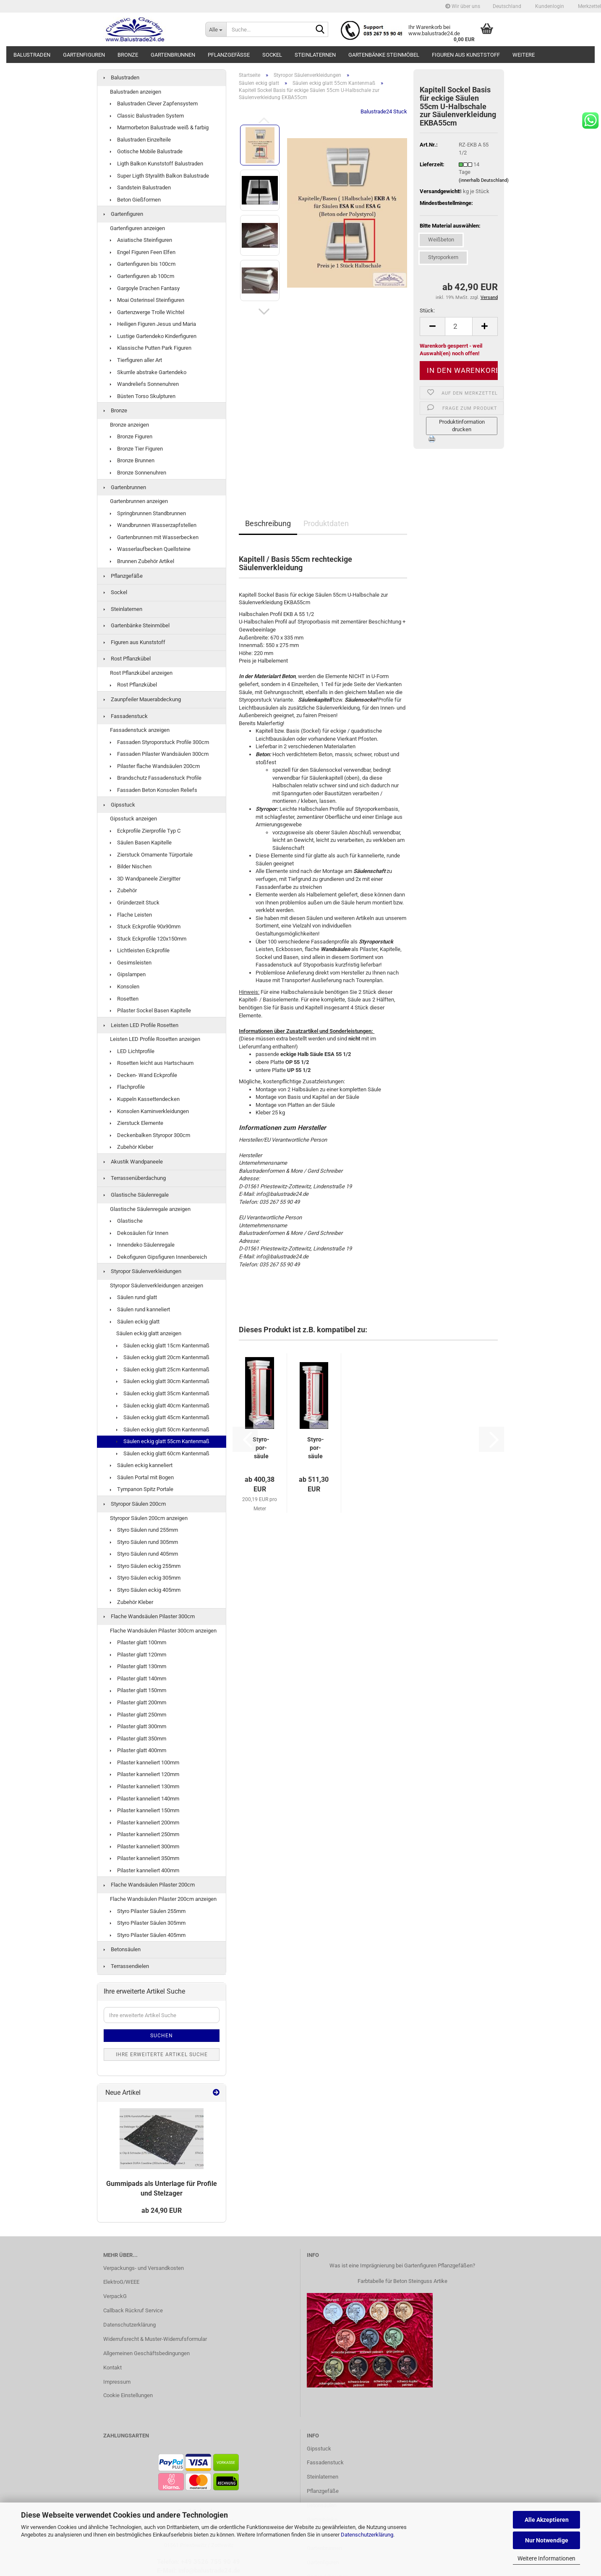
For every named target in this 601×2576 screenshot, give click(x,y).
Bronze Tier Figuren (136, 448)
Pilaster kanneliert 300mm (144, 1846)
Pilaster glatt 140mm (138, 1678)
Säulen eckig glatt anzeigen (148, 1333)
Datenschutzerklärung (367, 2534)
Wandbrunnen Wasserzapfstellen (153, 525)
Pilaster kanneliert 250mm (144, 1834)
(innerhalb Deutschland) (484, 180)
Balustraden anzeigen (135, 92)
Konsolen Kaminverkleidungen (149, 1111)
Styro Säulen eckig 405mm (145, 1590)
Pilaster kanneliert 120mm (144, 1774)
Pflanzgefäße (229, 55)
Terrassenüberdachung (135, 1178)
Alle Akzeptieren (547, 2519)
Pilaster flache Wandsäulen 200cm (155, 766)
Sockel (272, 55)
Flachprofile (127, 1087)
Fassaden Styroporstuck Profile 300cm (159, 742)
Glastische (126, 1221)
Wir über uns (462, 6)
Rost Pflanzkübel (127, 658)
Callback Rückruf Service (133, 2310)
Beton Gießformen (135, 200)
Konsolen (124, 986)
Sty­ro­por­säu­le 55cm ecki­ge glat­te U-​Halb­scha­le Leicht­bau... (261, 1448)
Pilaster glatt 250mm (138, 1714)
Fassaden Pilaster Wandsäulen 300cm (159, 754)
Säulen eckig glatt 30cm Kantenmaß (162, 1381)
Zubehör (123, 890)
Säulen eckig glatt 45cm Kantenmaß (162, 1417)
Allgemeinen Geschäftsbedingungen (146, 2353)
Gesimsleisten (131, 962)
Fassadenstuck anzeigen (140, 730)
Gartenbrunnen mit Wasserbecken (154, 537)
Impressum (117, 2382)
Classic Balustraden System (147, 116)
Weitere (523, 55)
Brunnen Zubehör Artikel (142, 561)
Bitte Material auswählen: (450, 226)
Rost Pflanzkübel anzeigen (141, 673)
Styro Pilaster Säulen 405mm (148, 1935)
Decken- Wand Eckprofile (143, 1075)
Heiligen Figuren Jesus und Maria (153, 324)
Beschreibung (268, 523)
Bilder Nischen (131, 866)
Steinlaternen (315, 55)
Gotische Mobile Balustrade (146, 151)
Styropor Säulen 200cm (135, 1504)
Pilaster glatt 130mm (138, 1666)
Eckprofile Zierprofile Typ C (145, 831)
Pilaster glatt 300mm (138, 1726)
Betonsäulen (122, 1949)
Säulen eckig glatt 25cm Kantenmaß (162, 1369)
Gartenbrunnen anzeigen (139, 501)
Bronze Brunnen (132, 460)
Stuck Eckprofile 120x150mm (148, 939)
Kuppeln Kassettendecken (145, 1099)
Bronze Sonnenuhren (138, 472)
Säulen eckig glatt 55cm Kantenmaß (162, 1441)
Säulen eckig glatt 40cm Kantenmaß (162, 1405)
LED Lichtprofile (132, 1051)
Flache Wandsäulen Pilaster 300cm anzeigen (163, 1630)
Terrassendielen (126, 1966)
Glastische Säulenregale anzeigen (150, 1209)
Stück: (427, 310)
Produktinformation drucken (462, 426)
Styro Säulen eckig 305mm (145, 1578)
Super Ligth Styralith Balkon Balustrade (159, 176)
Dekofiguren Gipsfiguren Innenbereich (158, 1257)
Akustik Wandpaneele (133, 1161)
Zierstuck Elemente (136, 1123)
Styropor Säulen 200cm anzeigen (149, 1518)
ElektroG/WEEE (121, 2282)
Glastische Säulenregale (136, 1195)
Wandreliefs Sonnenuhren (144, 384)
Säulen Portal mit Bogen (142, 1477)
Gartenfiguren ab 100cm (142, 276)
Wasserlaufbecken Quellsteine (150, 549)
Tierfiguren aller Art (136, 360)
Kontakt (112, 2367)
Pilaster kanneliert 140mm (144, 1798)
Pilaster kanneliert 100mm (144, 1762)
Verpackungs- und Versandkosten (143, 2268)
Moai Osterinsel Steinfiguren (147, 300)
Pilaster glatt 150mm (138, 1690)
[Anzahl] (459, 326)
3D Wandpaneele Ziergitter (145, 878)
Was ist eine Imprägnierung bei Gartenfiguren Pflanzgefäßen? (402, 2265)
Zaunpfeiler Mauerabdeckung (142, 699)
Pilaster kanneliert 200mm (144, 1822)
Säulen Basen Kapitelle (141, 842)
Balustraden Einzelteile (140, 139)
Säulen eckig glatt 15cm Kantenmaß (162, 1345)
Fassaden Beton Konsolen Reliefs (153, 790)
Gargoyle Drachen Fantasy (145, 288)
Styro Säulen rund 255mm (144, 1530)
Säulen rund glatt (133, 1297)
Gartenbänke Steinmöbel (383, 55)
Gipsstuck (119, 805)
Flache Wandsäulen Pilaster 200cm (149, 1885)
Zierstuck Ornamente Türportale (151, 855)
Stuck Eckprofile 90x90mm (145, 926)
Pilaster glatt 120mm (138, 1654)
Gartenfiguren (84, 55)
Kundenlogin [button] (549, 6)
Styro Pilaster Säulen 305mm (148, 1923)
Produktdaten (326, 523)
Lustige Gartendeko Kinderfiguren (153, 336)
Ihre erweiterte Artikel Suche (162, 2054)
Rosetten (124, 999)
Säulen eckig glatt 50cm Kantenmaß (162, 1429)
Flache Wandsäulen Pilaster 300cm (149, 1616)
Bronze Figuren (131, 436)
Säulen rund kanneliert (140, 1309)
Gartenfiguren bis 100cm (142, 264)
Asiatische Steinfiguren (141, 240)
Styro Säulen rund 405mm (144, 1554)
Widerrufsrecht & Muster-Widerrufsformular (155, 2339)
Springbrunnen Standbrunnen (148, 513)
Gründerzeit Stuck (134, 902)
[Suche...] (215, 29)
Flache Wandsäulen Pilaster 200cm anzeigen (163, 1899)
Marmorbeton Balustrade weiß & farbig (159, 127)
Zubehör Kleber (131, 1147)
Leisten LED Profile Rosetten (141, 1025)
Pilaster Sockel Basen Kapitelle (150, 1010)
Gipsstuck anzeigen (133, 818)
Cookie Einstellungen (128, 2395)
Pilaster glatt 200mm (138, 1702)
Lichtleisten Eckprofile (140, 950)
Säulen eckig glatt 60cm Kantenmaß (162, 1453)
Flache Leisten (131, 915)
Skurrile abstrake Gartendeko (148, 372)
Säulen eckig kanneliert (141, 1465)
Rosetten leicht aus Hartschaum (151, 1063)
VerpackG (115, 2296)
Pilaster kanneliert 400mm (144, 1870)
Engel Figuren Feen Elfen (142, 252)
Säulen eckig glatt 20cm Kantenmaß (162, 1357)
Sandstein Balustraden (140, 187)
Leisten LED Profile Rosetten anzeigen (155, 1039)
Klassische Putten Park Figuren (150, 348)
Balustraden (31, 55)
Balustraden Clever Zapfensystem (154, 103)
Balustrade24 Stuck (384, 111)
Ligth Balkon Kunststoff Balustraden (156, 163)
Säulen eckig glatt (134, 1321)
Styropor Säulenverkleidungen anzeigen (156, 1285)
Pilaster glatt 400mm (138, 1750)
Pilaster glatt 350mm (138, 1738)
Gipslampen (128, 974)
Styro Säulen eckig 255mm (145, 1566)
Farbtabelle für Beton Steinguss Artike (402, 2281)
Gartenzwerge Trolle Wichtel (147, 312)
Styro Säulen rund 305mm (144, 1542)
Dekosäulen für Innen (139, 1233)
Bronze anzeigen (129, 425)
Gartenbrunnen (173, 55)
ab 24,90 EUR (161, 2210)
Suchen (161, 2036)
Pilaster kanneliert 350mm (144, 1858)
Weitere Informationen (546, 2558)
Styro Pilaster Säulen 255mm (148, 1911)
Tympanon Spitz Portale (141, 1489)
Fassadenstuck (126, 716)
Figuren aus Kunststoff (466, 55)
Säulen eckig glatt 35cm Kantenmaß (162, 1393)
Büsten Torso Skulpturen (142, 396)
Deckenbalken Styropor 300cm (150, 1135)
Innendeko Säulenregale (142, 1245)
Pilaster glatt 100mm (138, 1642)
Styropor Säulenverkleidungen (142, 1271)
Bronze (128, 55)
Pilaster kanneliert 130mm (144, 1786)
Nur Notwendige (546, 2540)
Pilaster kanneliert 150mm (144, 1810)
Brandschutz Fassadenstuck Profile (155, 778)
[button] (507, 6)
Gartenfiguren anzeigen (137, 228)
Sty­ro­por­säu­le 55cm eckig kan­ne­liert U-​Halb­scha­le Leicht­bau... (315, 1448)
